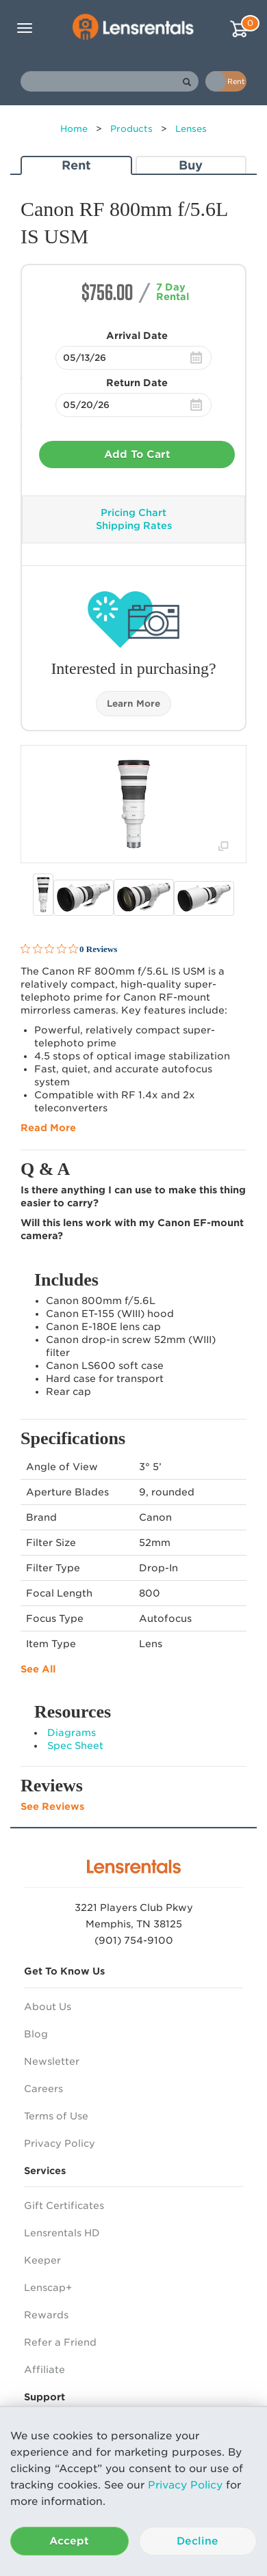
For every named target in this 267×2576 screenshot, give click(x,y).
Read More (48, 1127)
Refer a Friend (60, 2342)
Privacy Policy (185, 2485)
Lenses (191, 129)
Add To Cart (137, 454)
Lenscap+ (48, 2287)
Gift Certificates (64, 2205)
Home (74, 129)
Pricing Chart (133, 512)
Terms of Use (56, 2116)
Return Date (137, 382)
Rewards (46, 2314)
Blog (36, 2034)
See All (38, 1669)
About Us (47, 2006)
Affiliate (44, 2369)
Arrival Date (137, 335)
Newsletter (51, 2061)
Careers (43, 2088)
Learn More (133, 704)
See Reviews (52, 1806)
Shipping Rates (134, 525)
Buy (191, 165)
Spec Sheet (75, 1745)
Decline (197, 2541)
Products (131, 129)
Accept (69, 2541)
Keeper (42, 2260)
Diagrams (71, 1732)
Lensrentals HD (62, 2232)
